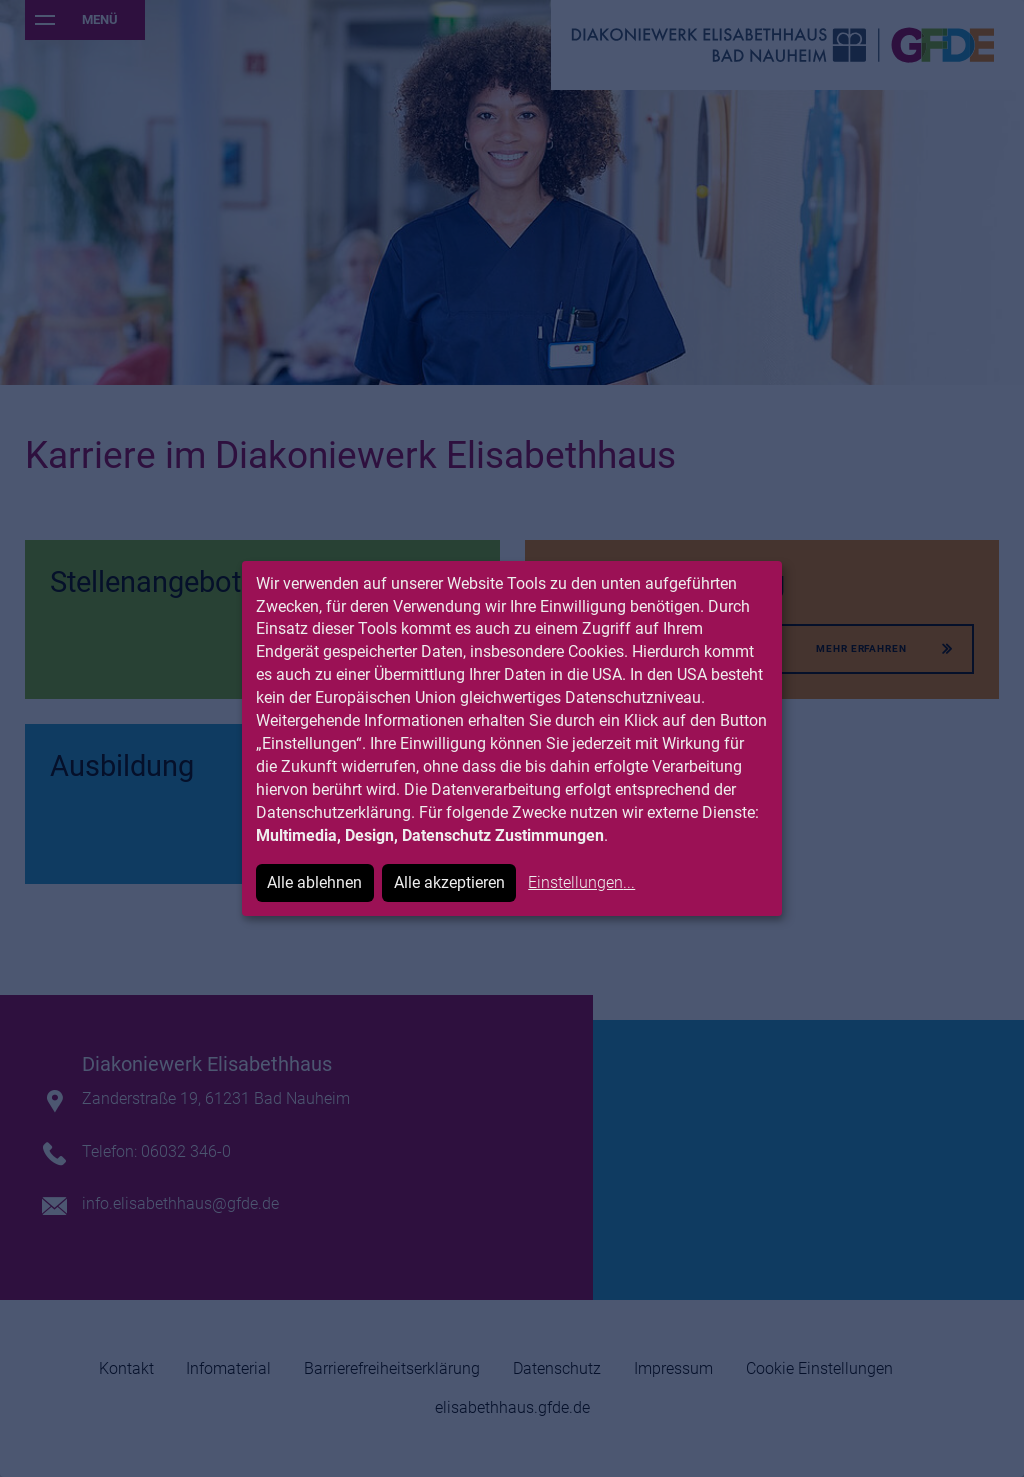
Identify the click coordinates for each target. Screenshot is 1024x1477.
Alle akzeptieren (449, 882)
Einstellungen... (581, 882)
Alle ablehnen (314, 882)
